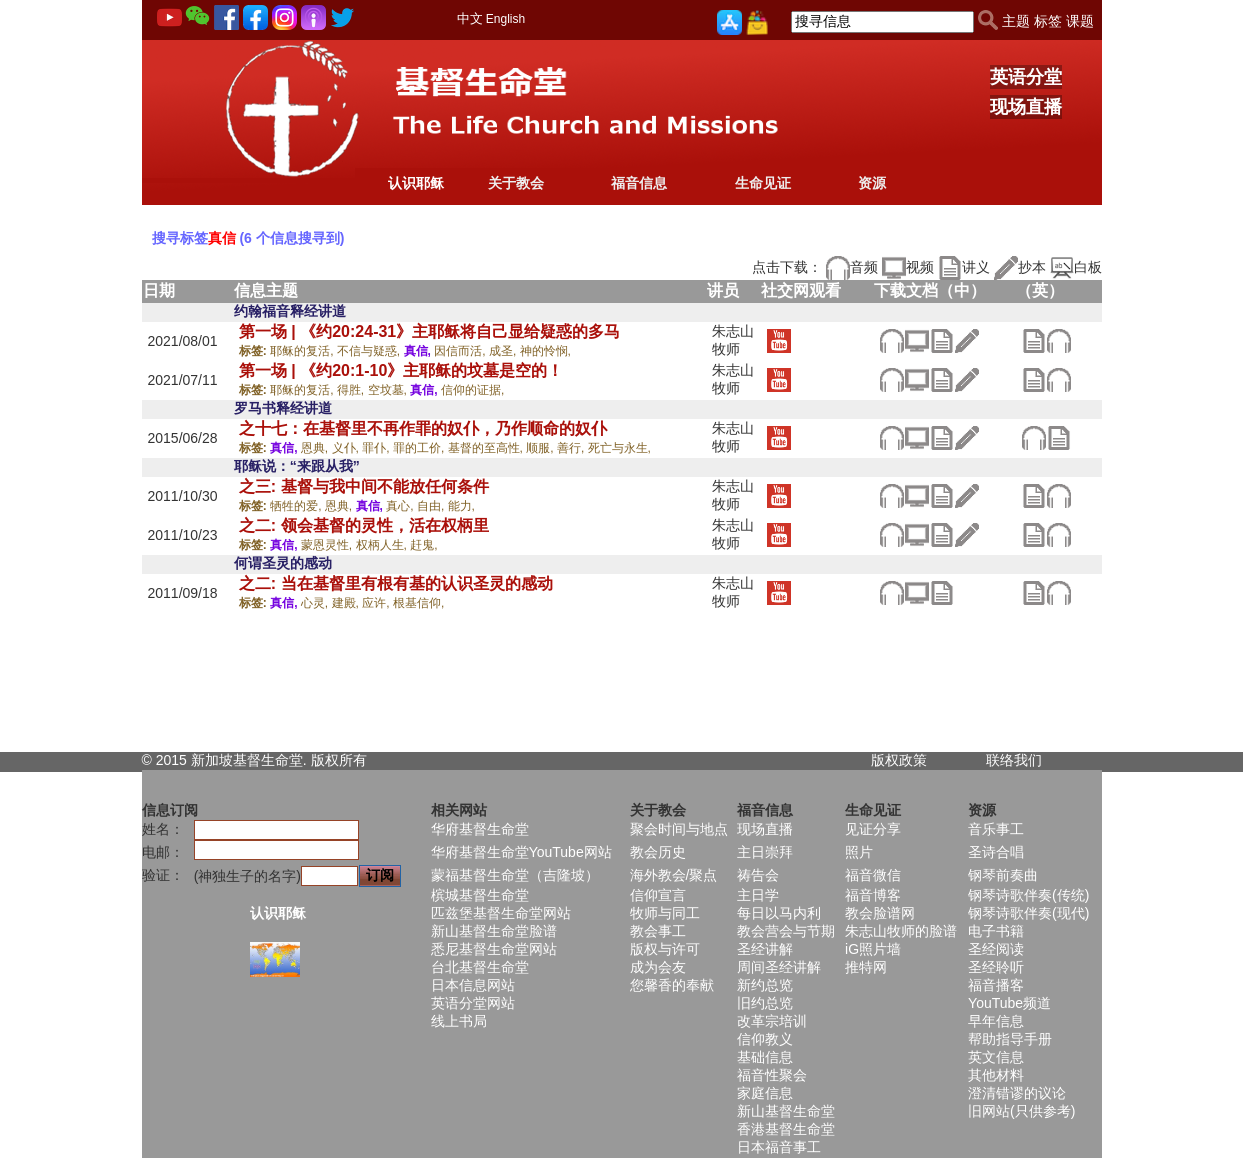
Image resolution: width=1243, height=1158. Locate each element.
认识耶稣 (416, 183)
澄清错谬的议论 (1017, 1093)
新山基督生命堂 (786, 1111)
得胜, (352, 390)
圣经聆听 (996, 967)
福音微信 (873, 875)
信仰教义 (765, 1039)
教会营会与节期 (786, 931)
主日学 (758, 895)
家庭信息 (765, 1093)
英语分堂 (1026, 77)
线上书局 (459, 1021)
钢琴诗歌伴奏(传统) (1028, 895)
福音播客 (996, 985)
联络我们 (1014, 760)
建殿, (347, 603)
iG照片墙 (873, 949)
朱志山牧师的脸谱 (901, 931)
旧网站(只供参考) (1021, 1111)
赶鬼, (423, 545)
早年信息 (996, 1021)
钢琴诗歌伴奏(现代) (1028, 913)
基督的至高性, (487, 448)
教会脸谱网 (880, 913)
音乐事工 (996, 829)
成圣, (504, 351)
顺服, (541, 448)
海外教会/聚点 (674, 875)
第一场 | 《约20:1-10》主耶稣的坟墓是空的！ (401, 370)
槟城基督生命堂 (480, 895)
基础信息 (765, 1057)
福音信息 (639, 183)
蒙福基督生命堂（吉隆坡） (515, 875)
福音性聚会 (772, 1075)
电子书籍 (996, 931)
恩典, (316, 448)
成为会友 (658, 967)
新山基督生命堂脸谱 (494, 931)
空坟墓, (389, 390)
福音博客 (873, 895)
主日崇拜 (765, 852)
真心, (401, 506)
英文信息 (996, 1057)
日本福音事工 (779, 1147)
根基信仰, (418, 603)
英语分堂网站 (473, 1003)
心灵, (316, 603)
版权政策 (899, 760)
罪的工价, (420, 448)
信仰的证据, (472, 390)
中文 (470, 18)
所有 (353, 760)
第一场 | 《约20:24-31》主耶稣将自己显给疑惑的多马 (429, 331)
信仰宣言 (658, 895)
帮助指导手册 (1010, 1039)
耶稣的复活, (303, 351)
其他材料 (996, 1075)
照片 (859, 852)
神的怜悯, (545, 351)
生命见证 (763, 183)
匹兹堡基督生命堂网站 (501, 913)
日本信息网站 (473, 985)
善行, (572, 448)
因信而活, (461, 351)
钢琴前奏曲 (1003, 875)
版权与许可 (665, 949)
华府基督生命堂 (480, 829)
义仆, (347, 448)
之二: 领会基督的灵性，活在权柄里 (364, 525)
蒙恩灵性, (328, 545)
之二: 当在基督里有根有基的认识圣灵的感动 (396, 583)
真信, (419, 351)
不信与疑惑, (370, 351)
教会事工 (658, 931)
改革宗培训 (772, 1021)
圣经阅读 (996, 949)
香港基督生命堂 (786, 1129)
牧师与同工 (665, 913)
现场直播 (1026, 107)
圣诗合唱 (996, 852)
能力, (461, 506)
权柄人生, (383, 545)
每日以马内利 (779, 913)
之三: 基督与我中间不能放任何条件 (364, 486)
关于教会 (516, 183)
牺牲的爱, (297, 506)
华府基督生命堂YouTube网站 (521, 852)
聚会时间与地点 (679, 829)
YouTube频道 (1009, 1003)
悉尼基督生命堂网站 (494, 949)
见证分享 (873, 829)
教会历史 (658, 852)
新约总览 (765, 985)
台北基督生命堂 (480, 967)
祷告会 (758, 875)
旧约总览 (765, 1003)
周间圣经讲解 (779, 967)
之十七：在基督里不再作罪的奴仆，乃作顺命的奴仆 (423, 428)
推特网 (866, 967)
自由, (432, 506)
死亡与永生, (619, 448)
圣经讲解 (765, 949)
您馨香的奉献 (672, 985)
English (505, 19)
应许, (377, 603)
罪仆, (377, 448)
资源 (872, 183)
